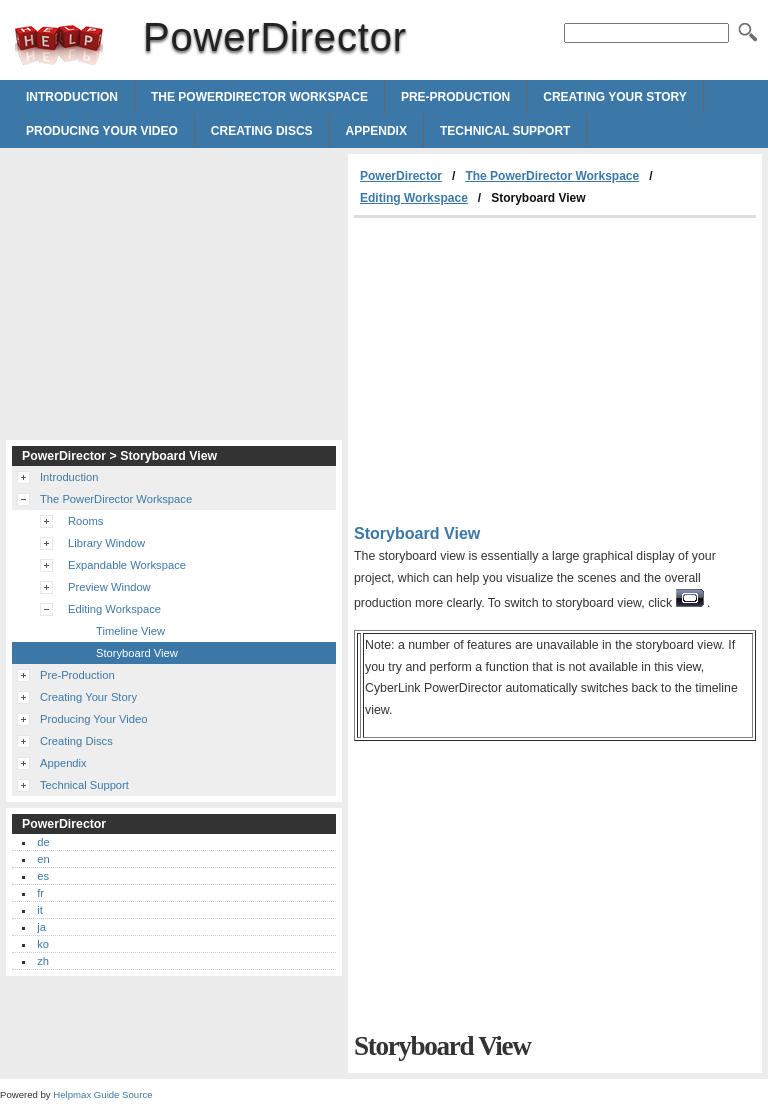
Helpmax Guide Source (102, 1094)
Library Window (106, 543)
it (40, 910)
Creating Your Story (615, 97)
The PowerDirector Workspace (259, 97)
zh (43, 961)
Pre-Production (455, 97)
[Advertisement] (522, 368)
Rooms (85, 521)
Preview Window (109, 587)
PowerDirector (59, 45)
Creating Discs (262, 131)
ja (41, 927)
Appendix (376, 131)
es (43, 876)
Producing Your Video (102, 131)
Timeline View (130, 631)
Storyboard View (137, 653)
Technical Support (505, 131)
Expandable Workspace (127, 565)
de (43, 842)
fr (40, 893)
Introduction (72, 97)
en (43, 859)
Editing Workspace (414, 198)
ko (43, 944)
